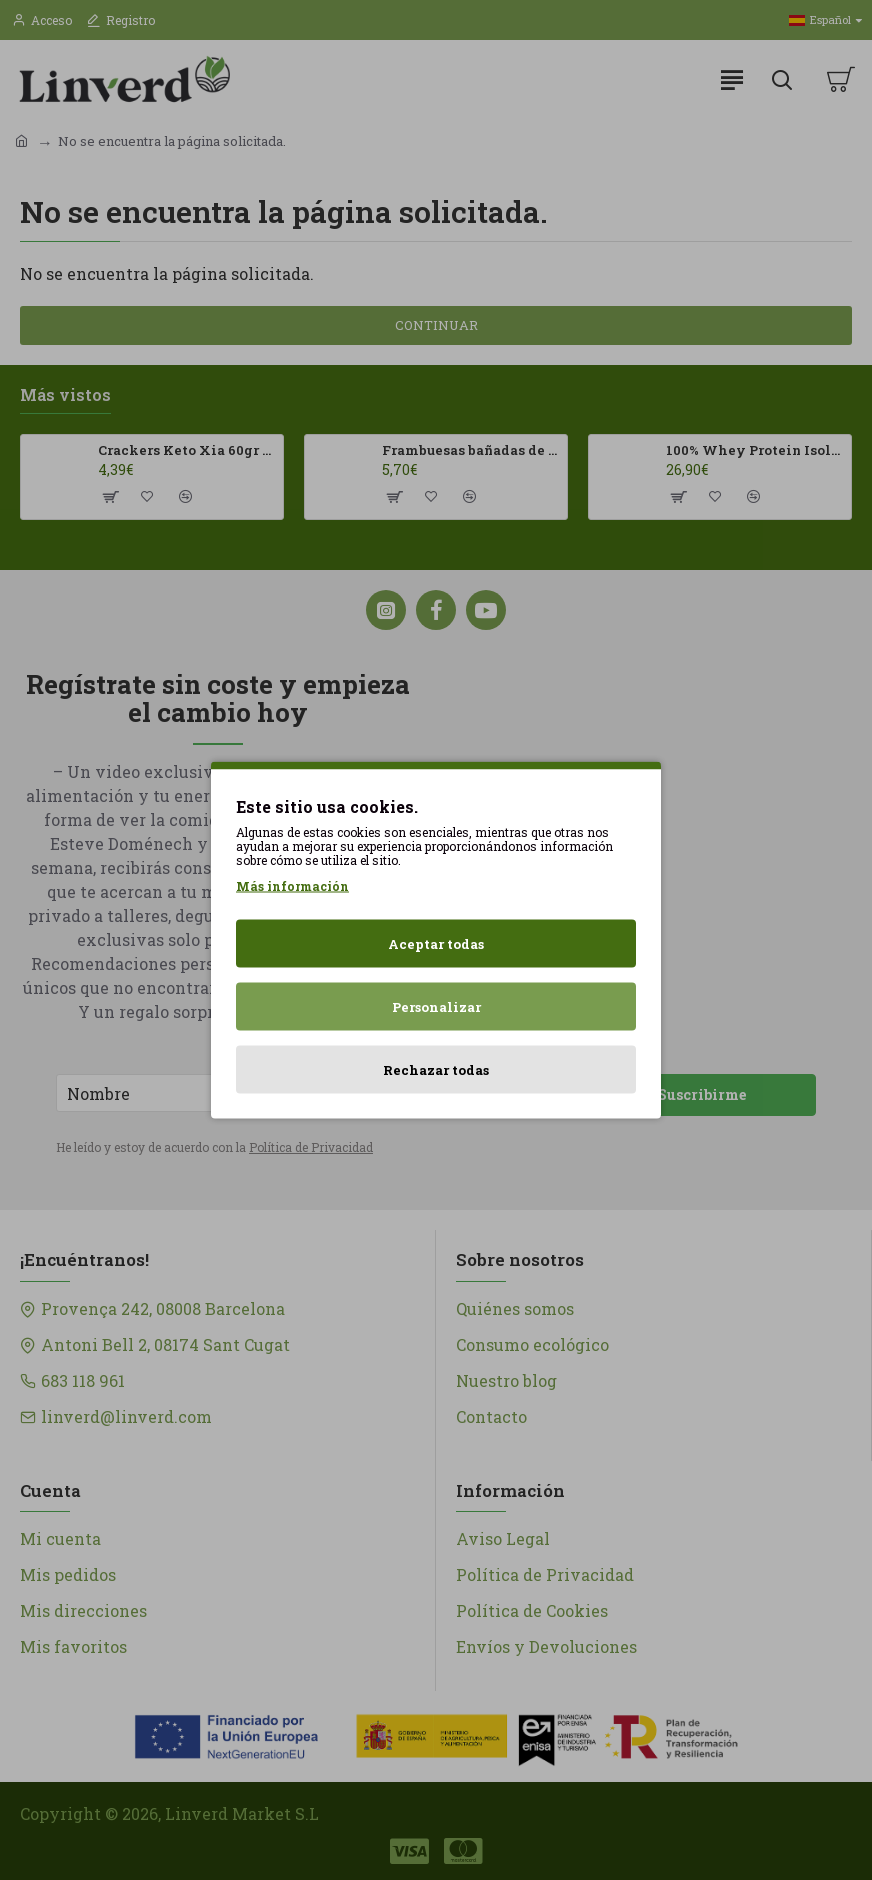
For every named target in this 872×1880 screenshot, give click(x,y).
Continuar (436, 325)
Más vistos (65, 395)
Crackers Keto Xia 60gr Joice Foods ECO (187, 450)
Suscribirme (702, 1094)
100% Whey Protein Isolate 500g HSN (755, 450)
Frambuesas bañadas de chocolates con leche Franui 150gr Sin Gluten (471, 450)
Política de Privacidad (311, 1147)
